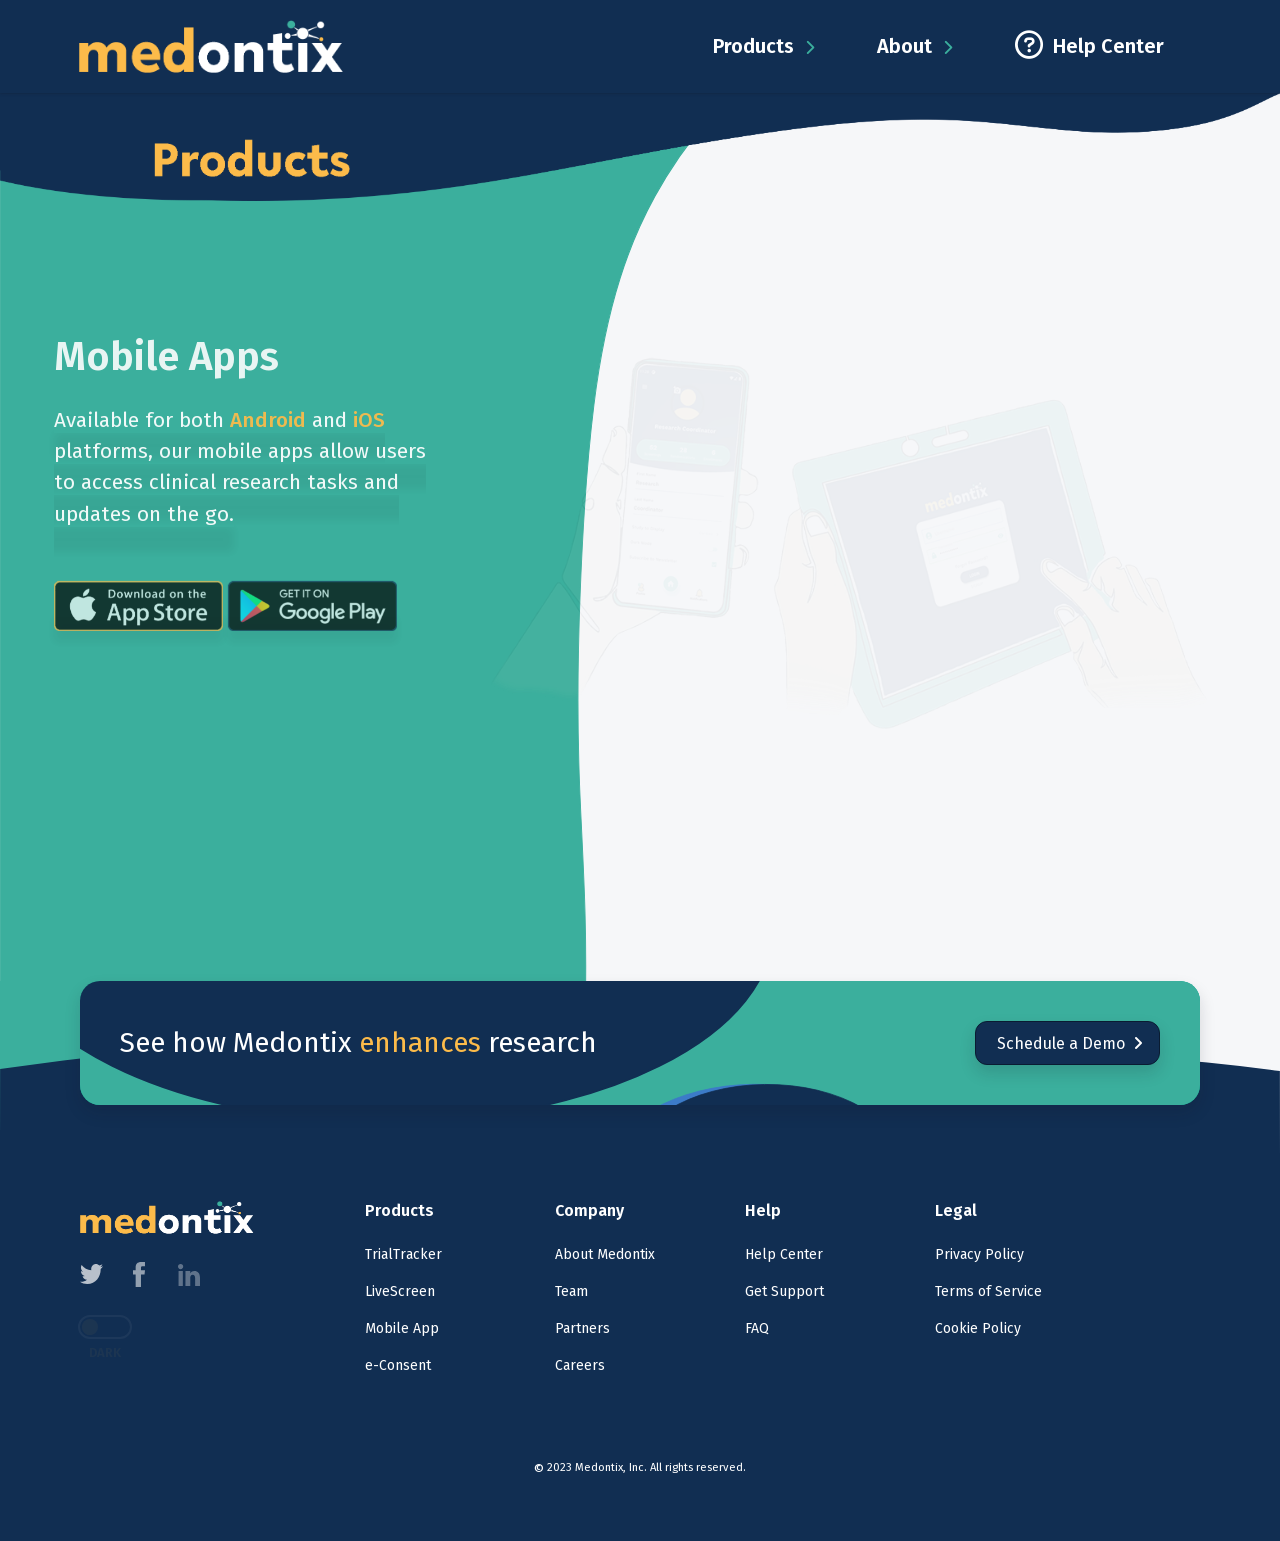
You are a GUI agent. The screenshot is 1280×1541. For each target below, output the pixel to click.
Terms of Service (988, 1291)
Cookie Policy (978, 1328)
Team (571, 1291)
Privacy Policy (979, 1254)
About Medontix (605, 1254)
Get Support (784, 1291)
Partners (582, 1328)
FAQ (757, 1328)
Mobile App (402, 1328)
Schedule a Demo (1068, 1043)
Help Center (784, 1254)
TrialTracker (403, 1254)
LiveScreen (400, 1291)
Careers (580, 1365)
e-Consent (398, 1365)
